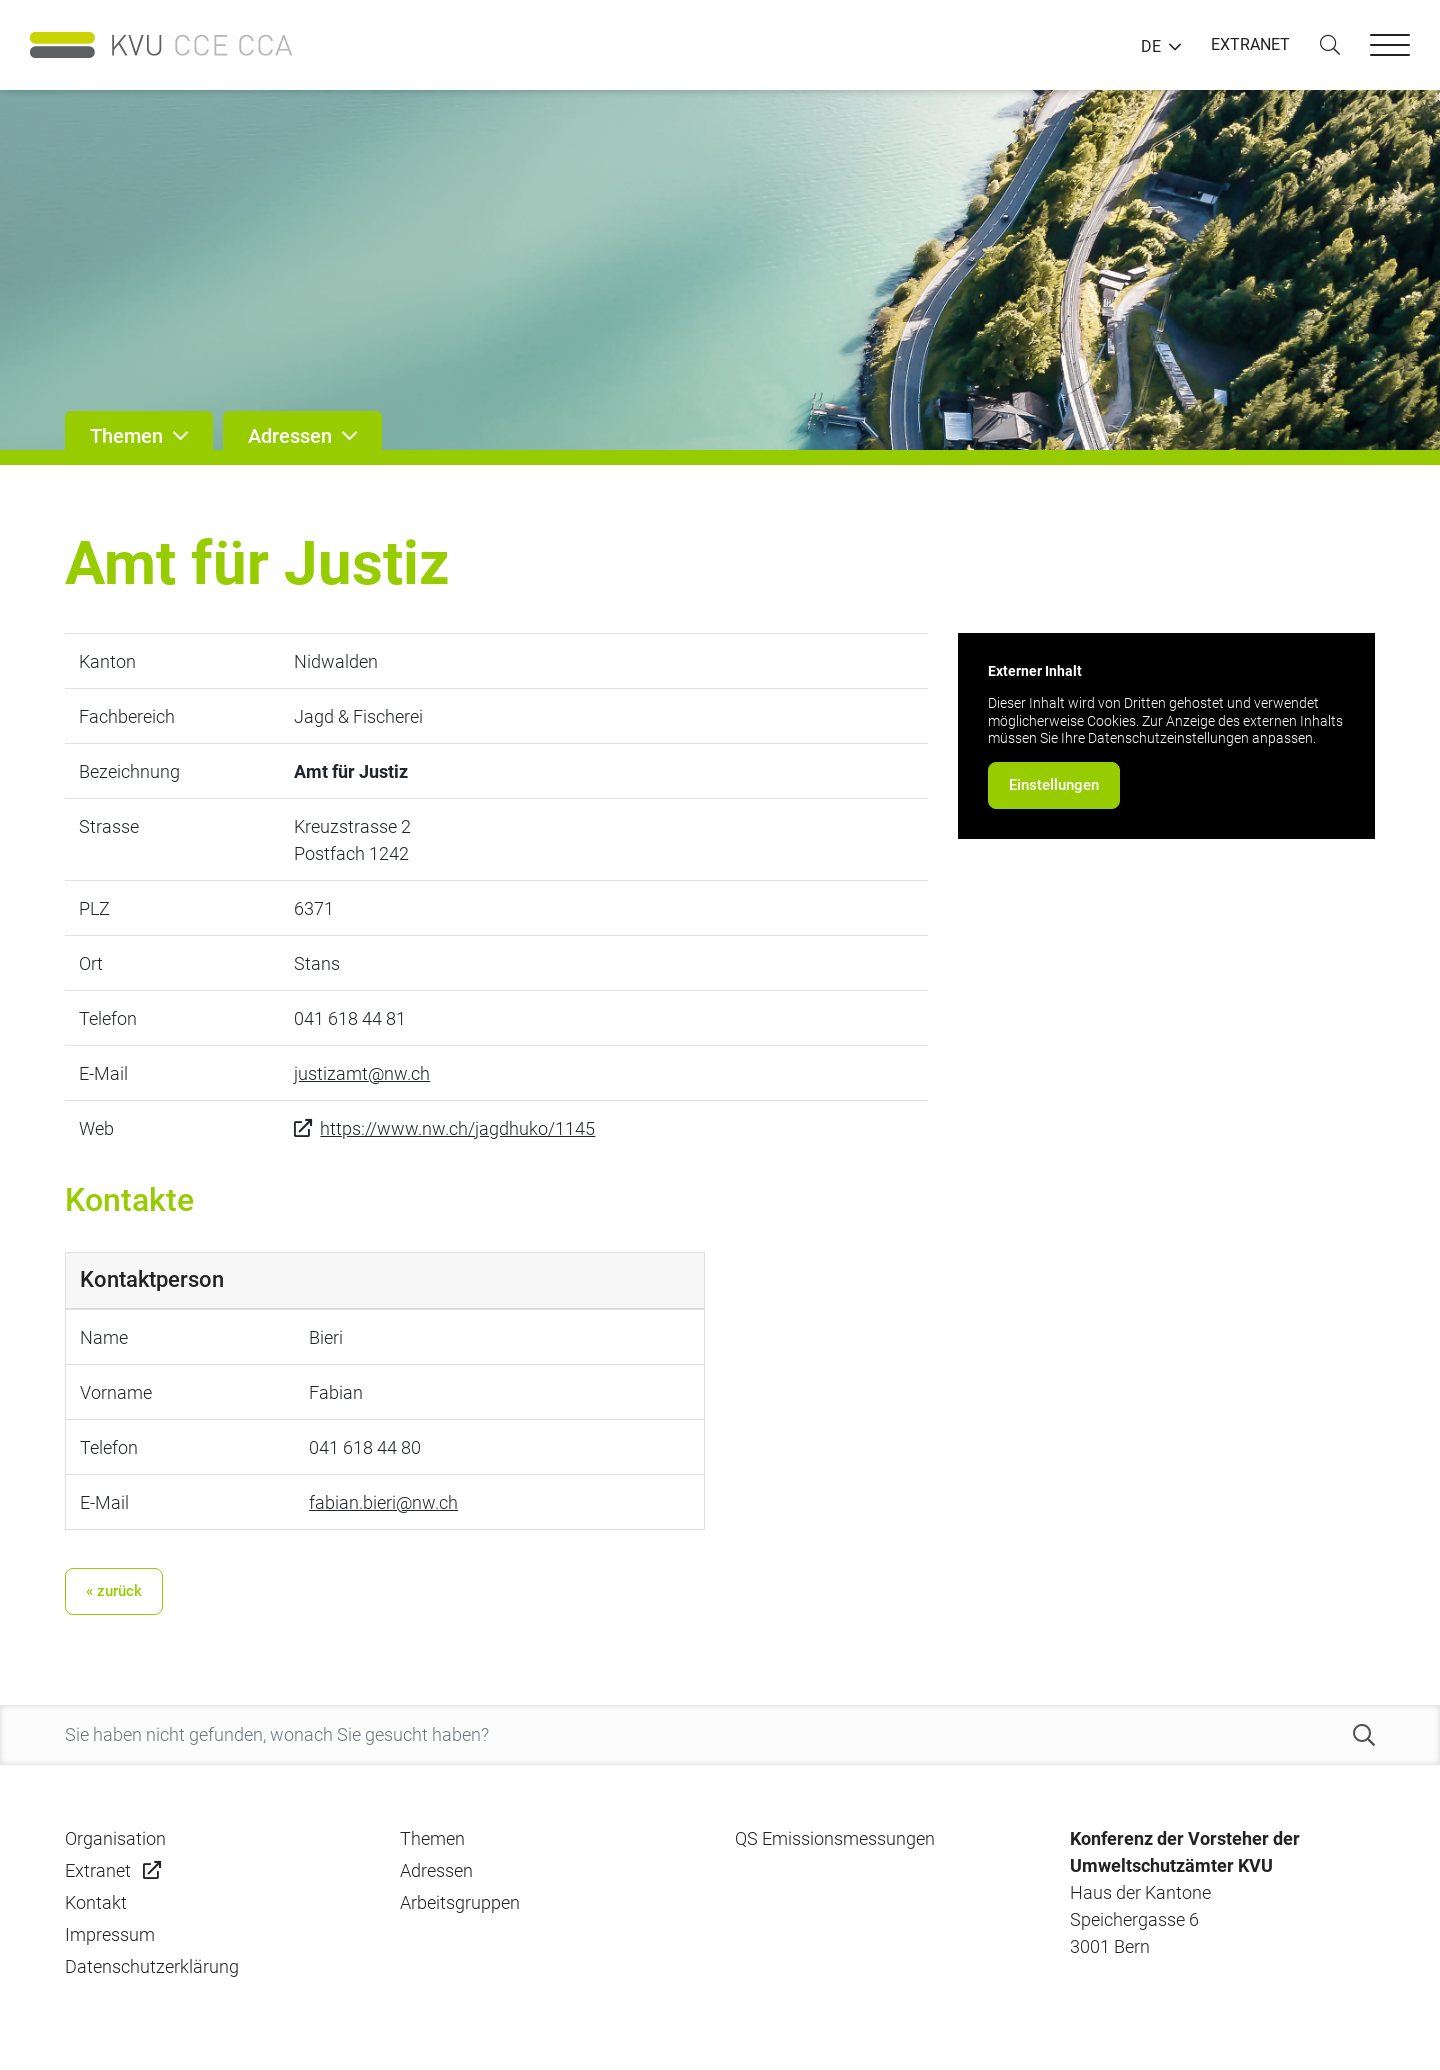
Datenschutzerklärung (152, 1966)
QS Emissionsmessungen (835, 1838)
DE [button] (1151, 47)
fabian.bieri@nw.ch (383, 1502)
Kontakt (96, 1902)
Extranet (98, 1870)
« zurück (114, 1591)
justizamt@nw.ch (362, 1073)
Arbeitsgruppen (460, 1902)
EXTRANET (1250, 44)
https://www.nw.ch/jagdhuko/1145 (457, 1128)
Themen (432, 1838)
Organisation (115, 1838)
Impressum (110, 1934)
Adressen (436, 1870)
